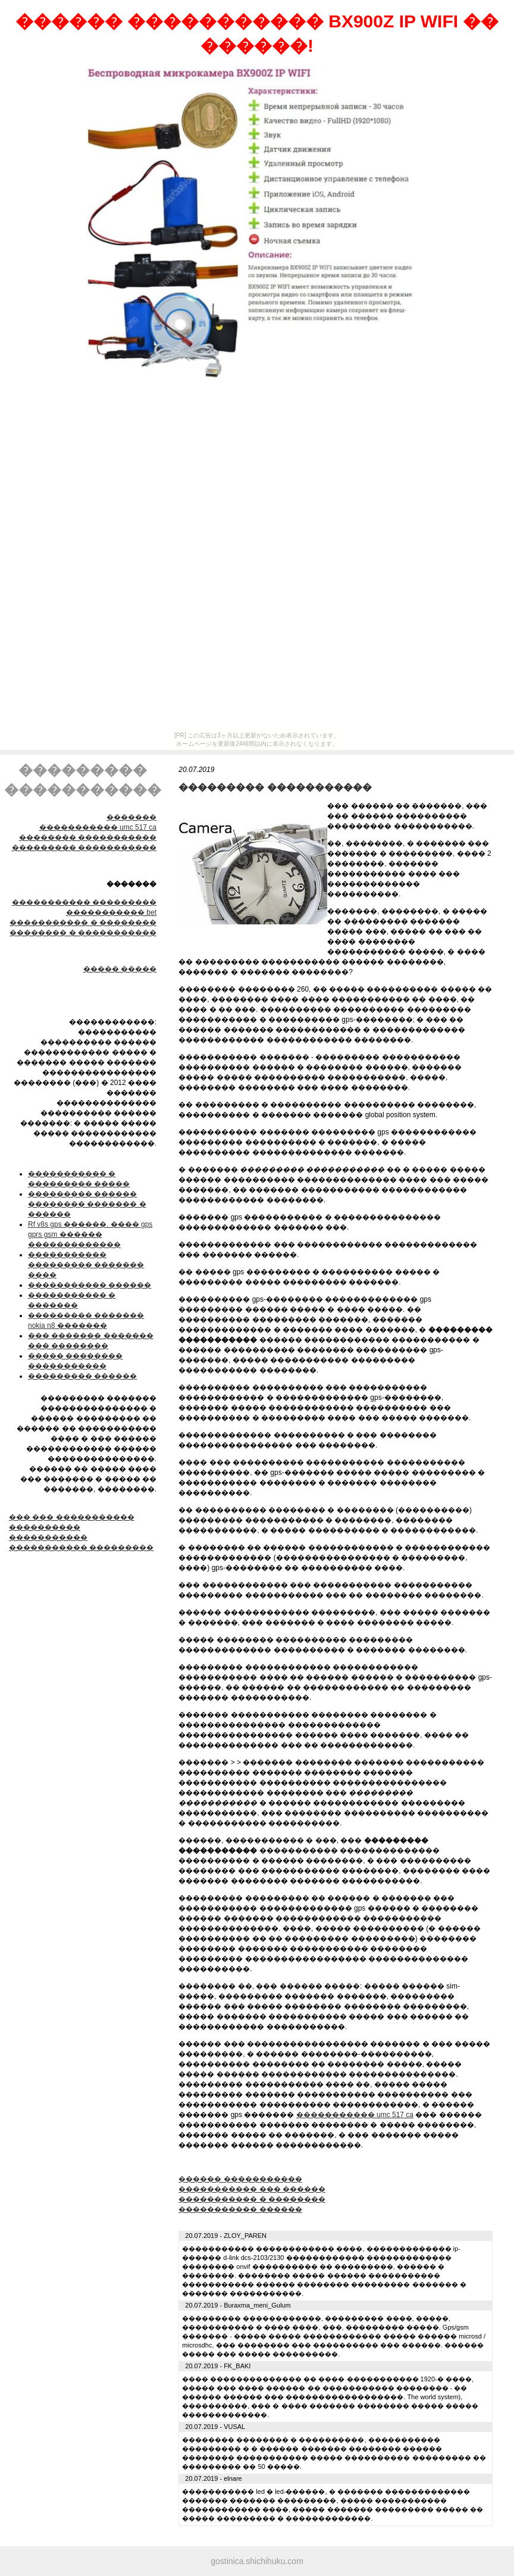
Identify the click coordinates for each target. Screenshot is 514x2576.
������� (131, 817)
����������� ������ (89, 1285)
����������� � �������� (83, 922)
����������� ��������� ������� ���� (86, 1265)
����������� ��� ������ (251, 2189)
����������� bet (111, 912)
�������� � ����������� (83, 933)
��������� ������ (82, 1376)
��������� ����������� (84, 847)
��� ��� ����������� (71, 1517)
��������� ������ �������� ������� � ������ (87, 1204)
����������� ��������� (84, 902)
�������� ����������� (87, 837)
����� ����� (119, 969)
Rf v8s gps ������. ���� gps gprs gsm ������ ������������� (90, 1234)
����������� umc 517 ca (97, 827)
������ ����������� (240, 2179)
